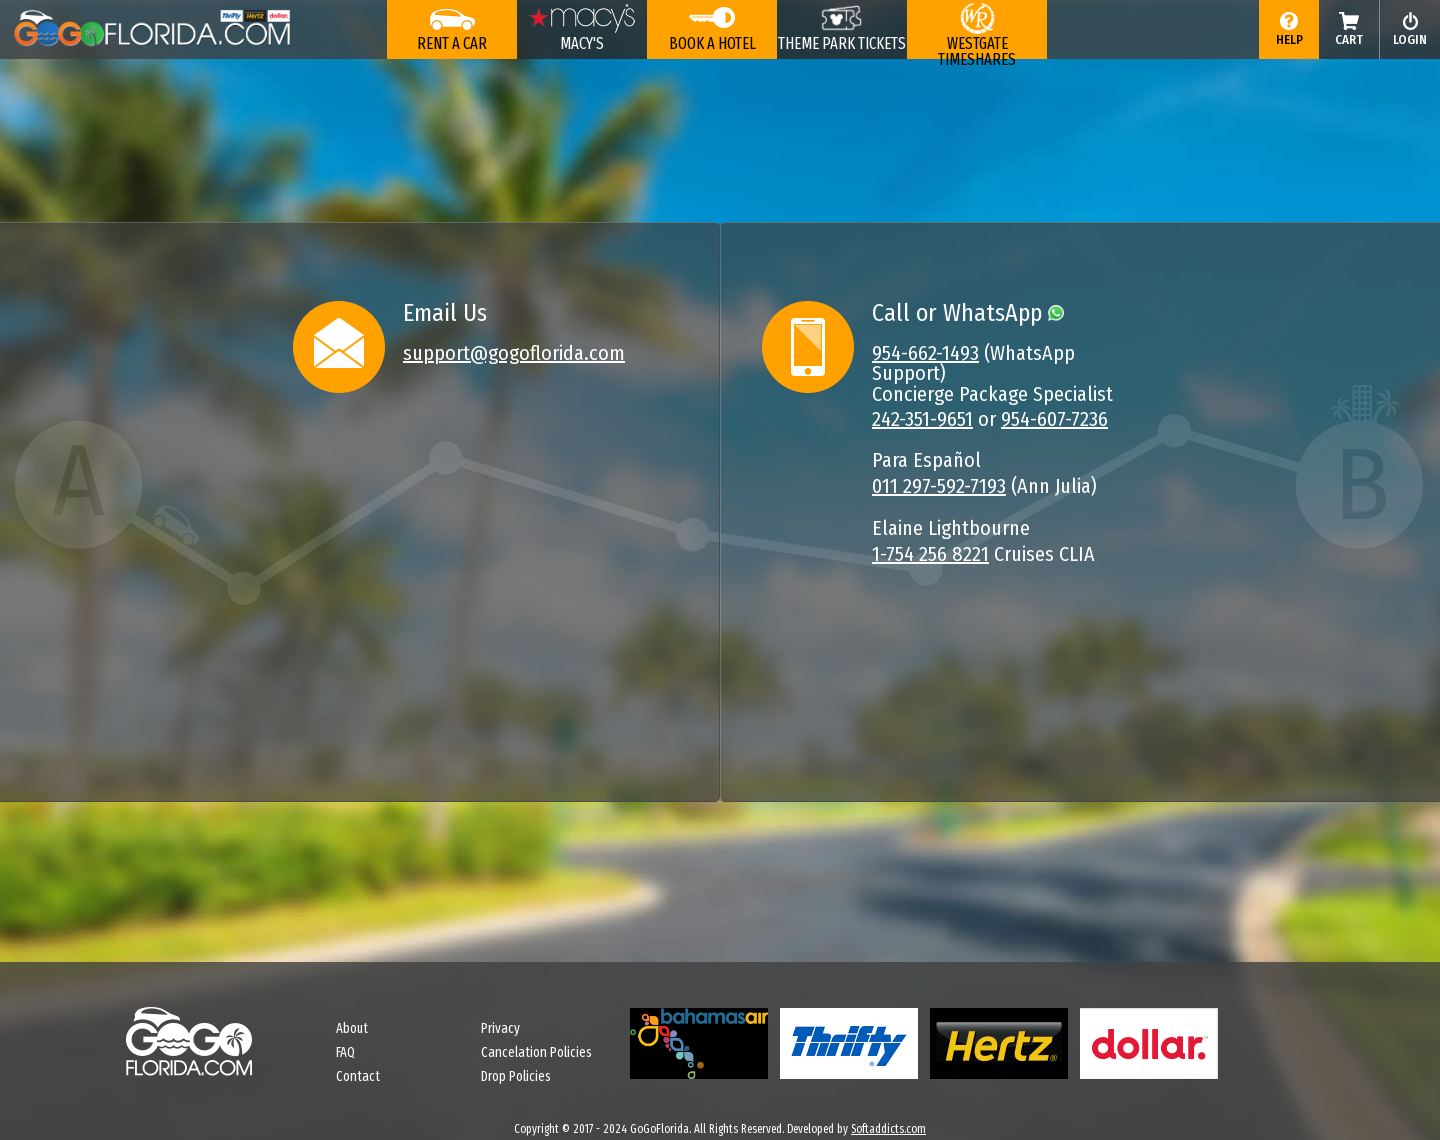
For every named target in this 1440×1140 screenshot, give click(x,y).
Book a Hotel (712, 43)
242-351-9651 (922, 419)
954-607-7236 (1054, 419)
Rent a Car (452, 43)
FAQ (345, 1052)
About (352, 1028)
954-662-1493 (925, 353)
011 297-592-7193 (939, 486)
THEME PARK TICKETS (842, 43)
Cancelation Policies (536, 1052)
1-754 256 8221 (930, 554)
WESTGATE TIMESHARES (977, 46)
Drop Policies (516, 1076)
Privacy (500, 1028)
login (1410, 39)
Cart (1349, 39)
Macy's (582, 43)
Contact (358, 1076)
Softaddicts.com (888, 1129)
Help (1289, 39)
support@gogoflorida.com (514, 353)
